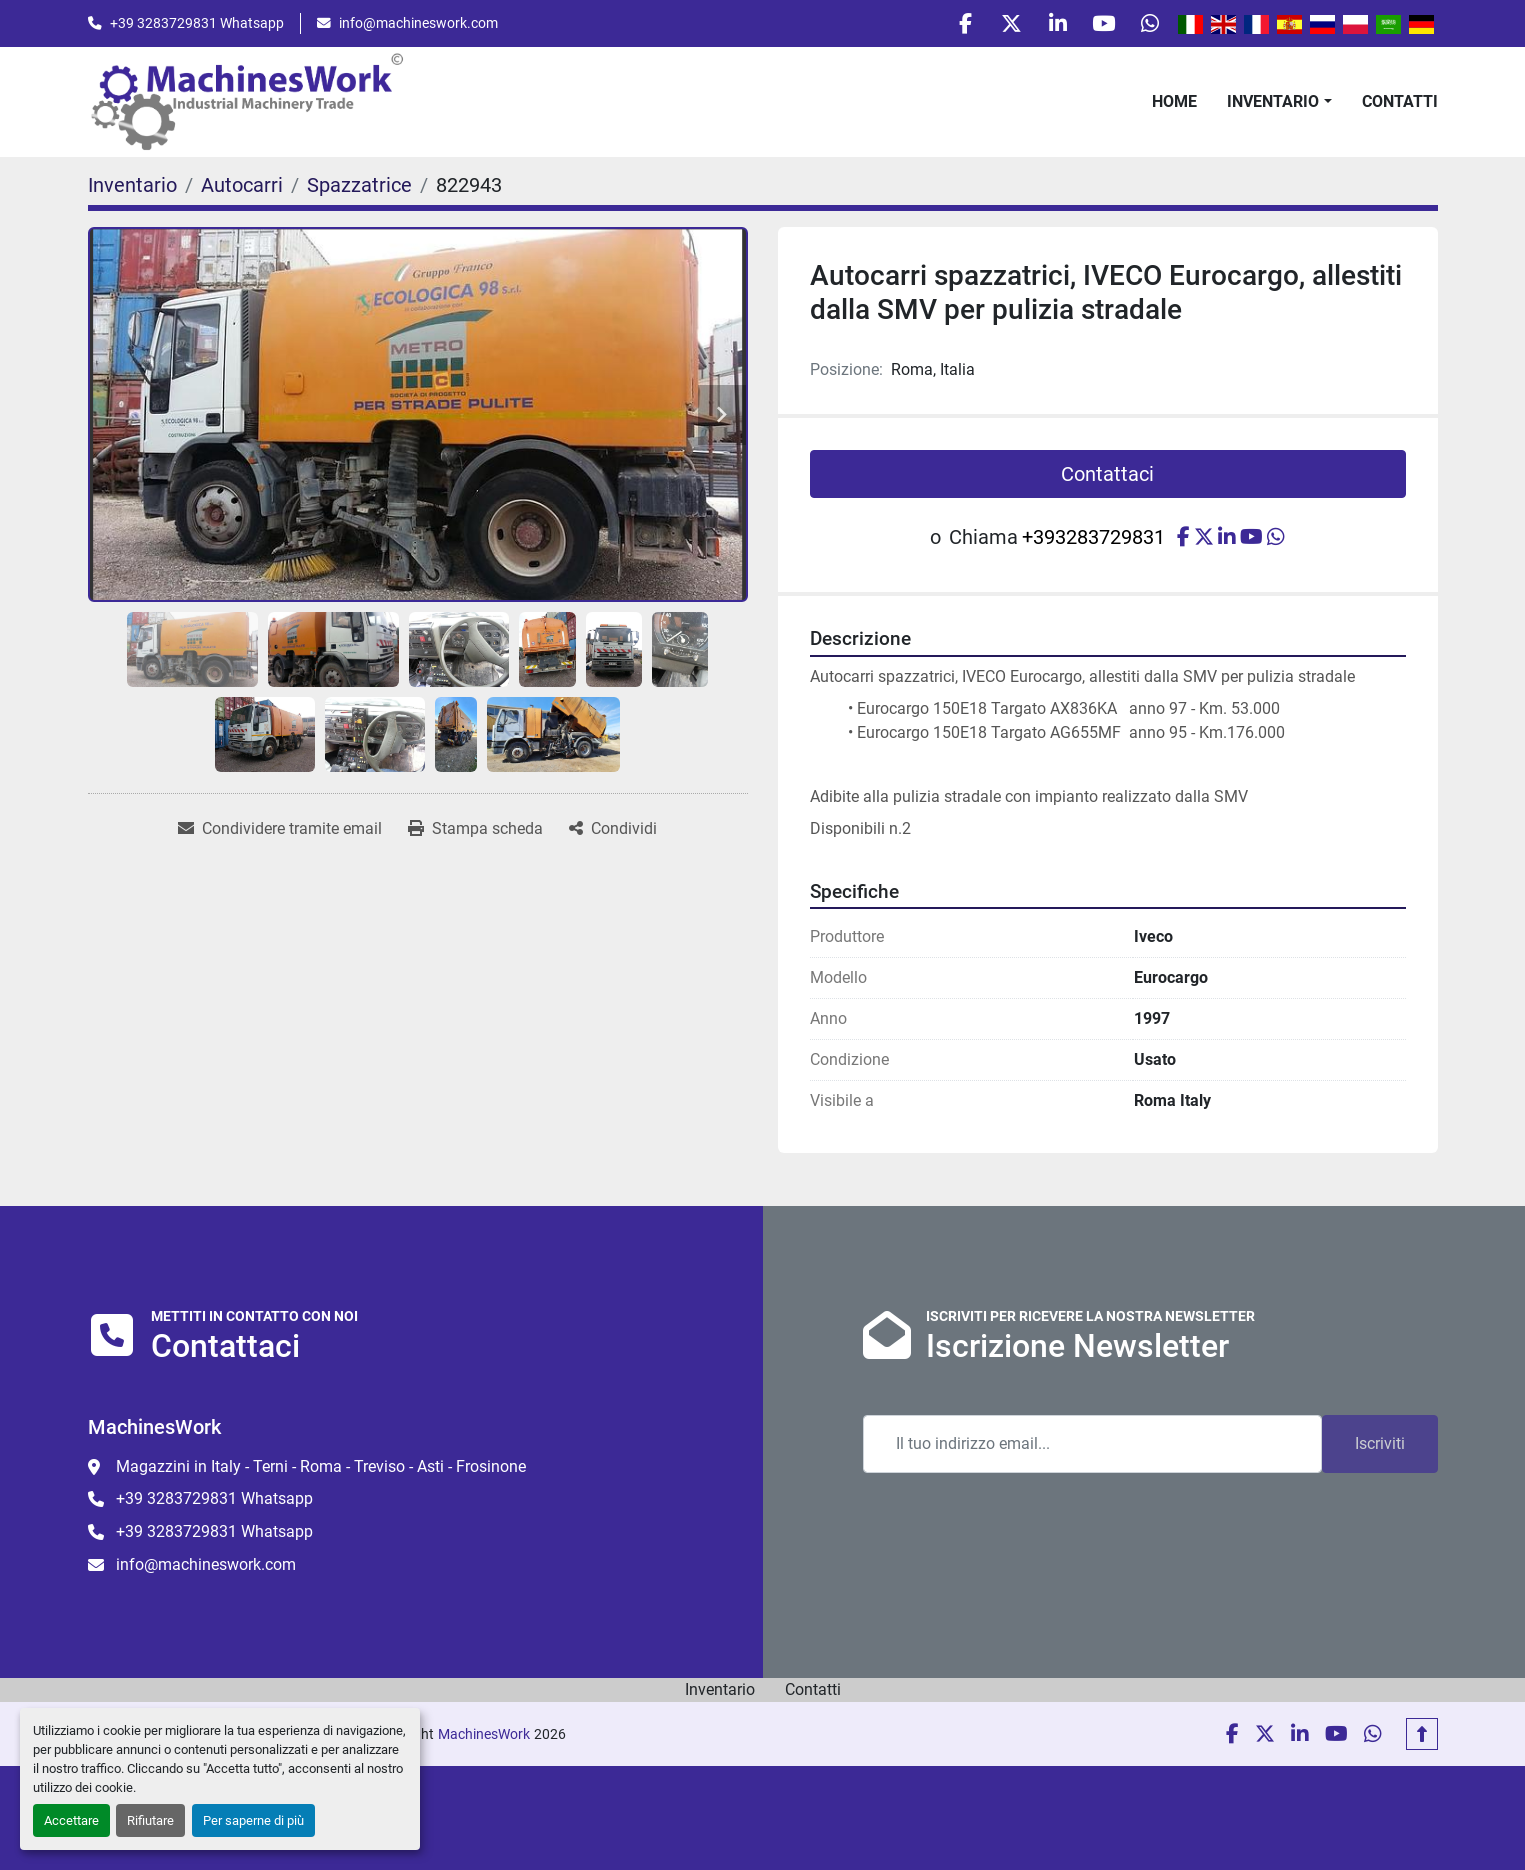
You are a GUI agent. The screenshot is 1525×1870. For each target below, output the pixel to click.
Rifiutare (150, 1820)
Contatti (1400, 105)
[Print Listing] (475, 834)
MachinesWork (484, 1734)
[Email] (1092, 1444)
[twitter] (995, 26)
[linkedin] (1046, 26)
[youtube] (1097, 26)
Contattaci (1107, 479)
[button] (1279, 106)
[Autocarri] (242, 190)
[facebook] (944, 26)
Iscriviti (1380, 1443)
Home (1174, 105)
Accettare (71, 1820)
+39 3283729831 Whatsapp (197, 25)
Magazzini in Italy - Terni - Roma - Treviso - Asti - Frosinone (321, 1466)
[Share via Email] (280, 834)
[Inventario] (132, 190)
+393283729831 (1093, 542)
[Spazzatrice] (359, 190)
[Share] (613, 834)
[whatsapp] (1148, 26)
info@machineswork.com (418, 25)
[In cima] (1422, 1734)
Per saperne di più (253, 1820)
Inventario (1273, 105)
